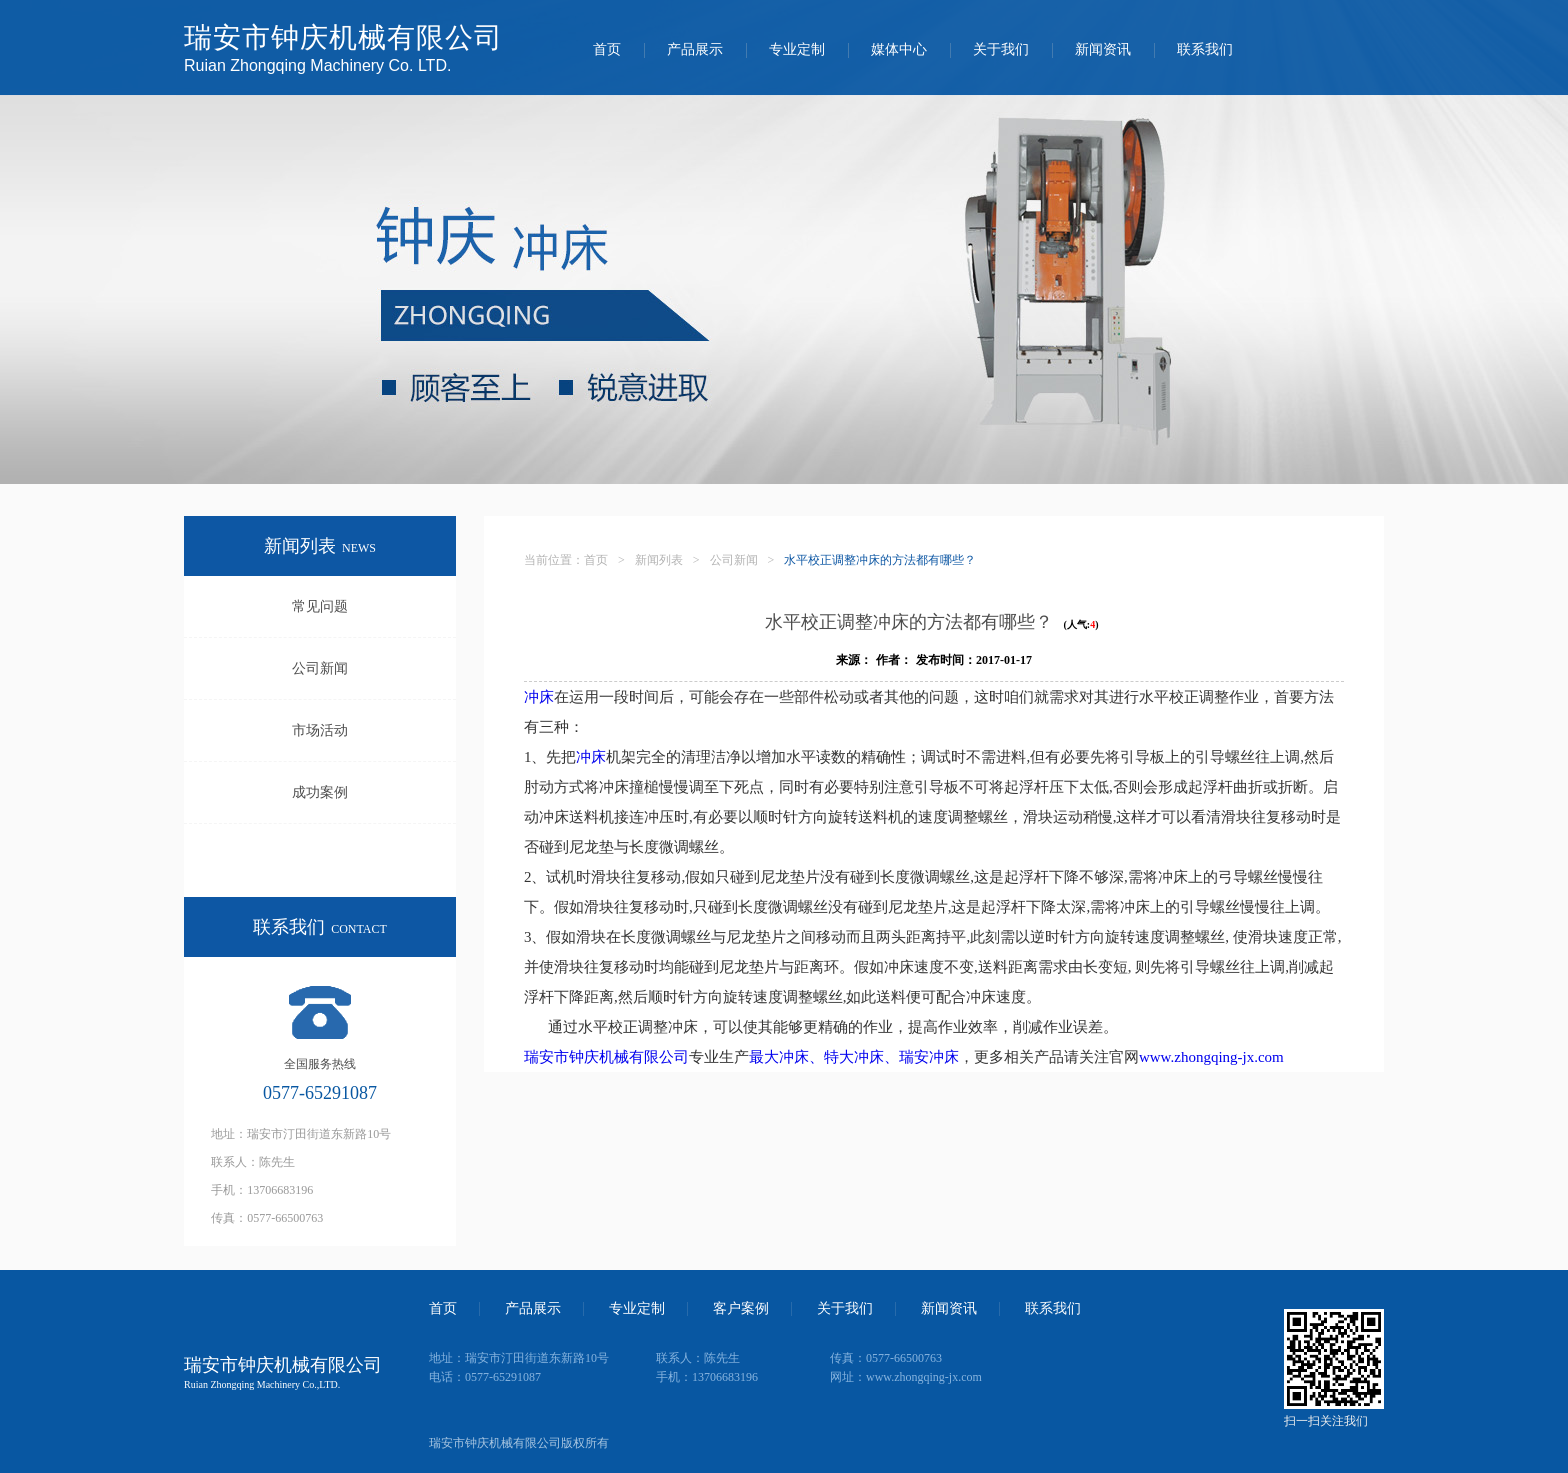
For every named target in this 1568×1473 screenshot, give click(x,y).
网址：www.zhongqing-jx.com (906, 1377)
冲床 (539, 697)
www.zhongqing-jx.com (1211, 1057)
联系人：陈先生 (253, 1162)
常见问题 (320, 606)
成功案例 (320, 792)
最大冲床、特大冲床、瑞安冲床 (854, 1057)
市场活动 (320, 730)
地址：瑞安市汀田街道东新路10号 (301, 1134)
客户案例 (741, 1309)
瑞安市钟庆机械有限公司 (606, 1057)
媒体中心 (899, 49)
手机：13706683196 (262, 1190)
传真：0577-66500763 (267, 1218)
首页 (607, 49)
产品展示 (695, 49)
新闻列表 (659, 560)
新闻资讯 (1103, 49)
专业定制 (797, 49)
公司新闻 (320, 668)
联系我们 (1205, 49)
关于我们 (1001, 49)
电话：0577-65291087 (485, 1377)
